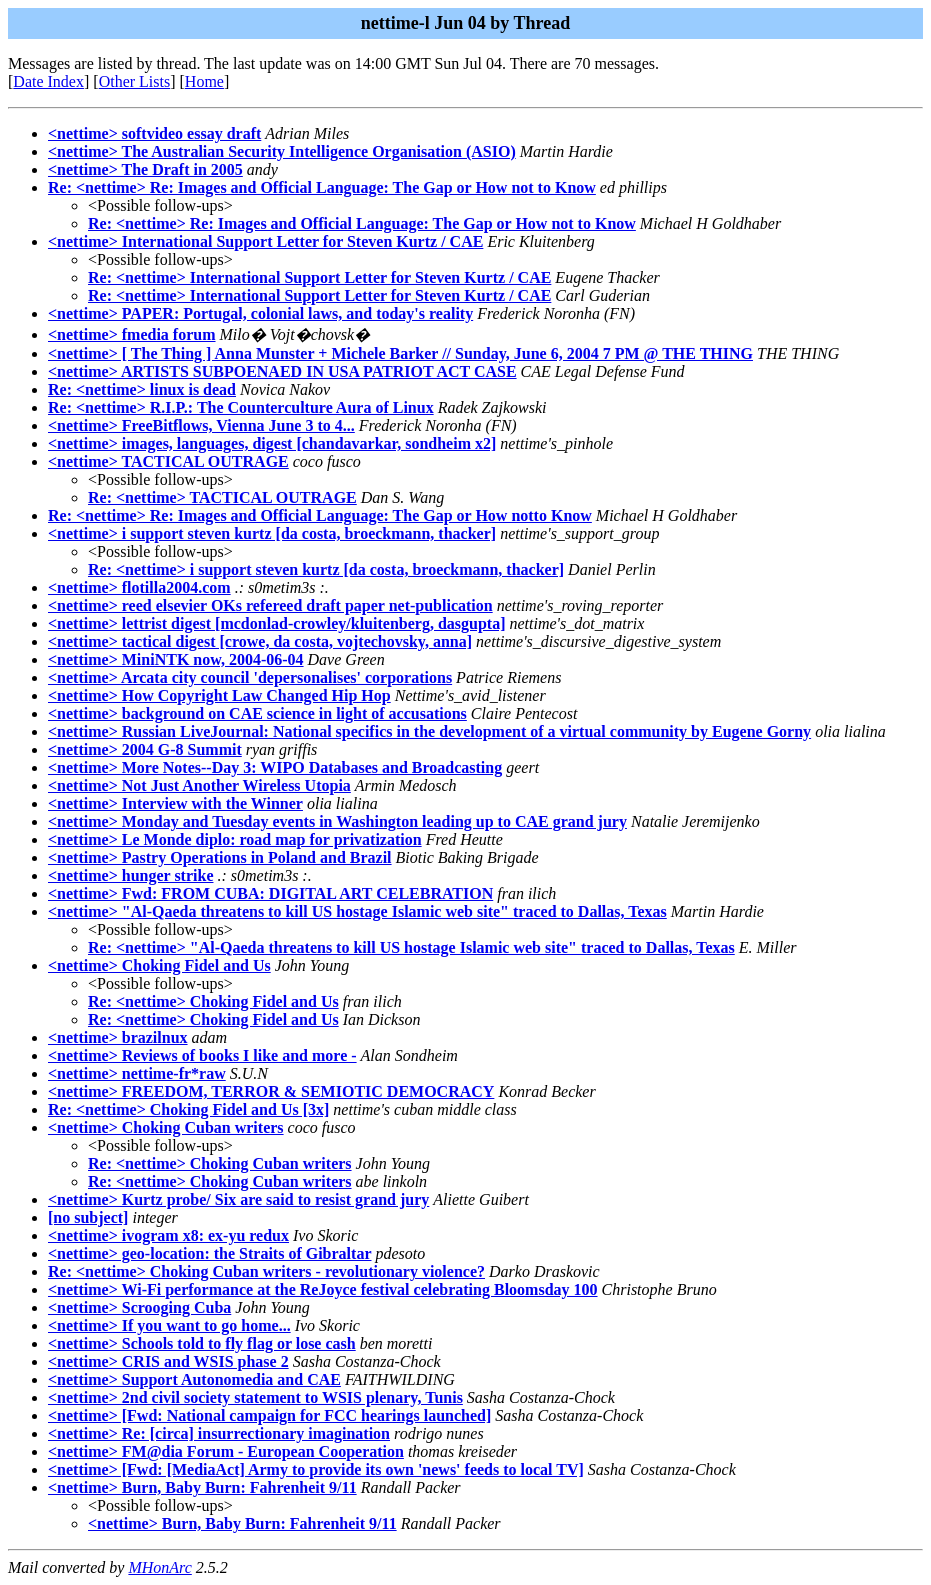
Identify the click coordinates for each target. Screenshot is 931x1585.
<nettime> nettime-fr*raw (137, 1073)
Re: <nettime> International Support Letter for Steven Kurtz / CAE (319, 277)
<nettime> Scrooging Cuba (139, 1307)
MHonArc (159, 1567)
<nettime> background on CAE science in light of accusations (257, 713)
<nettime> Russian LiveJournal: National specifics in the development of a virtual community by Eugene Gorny (429, 731)
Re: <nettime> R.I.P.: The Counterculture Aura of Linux (241, 407)
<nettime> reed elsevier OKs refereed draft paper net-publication (270, 605)
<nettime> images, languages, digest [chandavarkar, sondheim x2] (272, 443)
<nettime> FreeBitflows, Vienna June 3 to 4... (201, 425)
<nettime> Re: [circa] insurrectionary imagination (219, 1433)
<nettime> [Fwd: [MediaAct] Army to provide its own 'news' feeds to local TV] (316, 1469)
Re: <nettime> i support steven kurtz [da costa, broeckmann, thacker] (326, 569)
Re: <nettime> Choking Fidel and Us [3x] (188, 1109)
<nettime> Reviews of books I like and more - (202, 1055)
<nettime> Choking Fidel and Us (159, 965)
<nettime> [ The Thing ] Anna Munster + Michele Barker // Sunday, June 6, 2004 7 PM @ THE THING (400, 353)
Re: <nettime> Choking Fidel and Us (213, 1001)
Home (204, 81)
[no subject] (88, 1217)
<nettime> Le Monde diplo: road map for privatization (235, 839)
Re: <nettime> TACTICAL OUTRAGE (222, 497)
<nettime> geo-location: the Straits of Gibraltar (210, 1253)
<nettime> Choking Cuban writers (166, 1127)
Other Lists (135, 81)
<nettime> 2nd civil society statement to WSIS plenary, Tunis (255, 1397)
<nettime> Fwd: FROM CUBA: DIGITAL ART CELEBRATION (270, 893)
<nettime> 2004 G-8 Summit (145, 749)
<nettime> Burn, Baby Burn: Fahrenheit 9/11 (202, 1487)
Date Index (48, 81)
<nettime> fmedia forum (132, 334)
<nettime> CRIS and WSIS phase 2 (168, 1361)
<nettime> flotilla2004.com (139, 587)
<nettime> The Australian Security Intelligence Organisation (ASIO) (282, 151)
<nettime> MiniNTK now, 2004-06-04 (176, 659)
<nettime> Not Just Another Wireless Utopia (199, 785)
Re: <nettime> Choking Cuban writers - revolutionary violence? (266, 1271)
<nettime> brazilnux (118, 1037)
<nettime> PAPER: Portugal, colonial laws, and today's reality (260, 313)
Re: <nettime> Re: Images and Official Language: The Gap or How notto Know (320, 515)
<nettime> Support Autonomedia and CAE (194, 1379)
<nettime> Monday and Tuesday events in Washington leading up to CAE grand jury (337, 821)
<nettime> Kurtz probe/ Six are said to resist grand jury (238, 1199)
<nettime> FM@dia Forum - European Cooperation (226, 1451)
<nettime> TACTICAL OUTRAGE (168, 461)
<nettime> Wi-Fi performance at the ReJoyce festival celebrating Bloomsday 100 (323, 1289)
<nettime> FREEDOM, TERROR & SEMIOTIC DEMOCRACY (271, 1091)
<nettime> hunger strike (130, 875)
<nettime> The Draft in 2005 (145, 169)
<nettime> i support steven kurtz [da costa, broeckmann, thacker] (272, 533)
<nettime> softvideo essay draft (154, 133)
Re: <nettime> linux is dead (142, 389)
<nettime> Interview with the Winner (175, 803)
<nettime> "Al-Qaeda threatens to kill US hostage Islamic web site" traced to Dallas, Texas (357, 911)
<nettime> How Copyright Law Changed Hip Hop (219, 695)
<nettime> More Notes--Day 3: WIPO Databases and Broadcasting (275, 767)
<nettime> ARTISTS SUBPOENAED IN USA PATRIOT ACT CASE (282, 371)
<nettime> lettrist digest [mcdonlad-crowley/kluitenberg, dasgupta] (276, 623)
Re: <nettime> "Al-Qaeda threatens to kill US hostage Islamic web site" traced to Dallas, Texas (411, 947)
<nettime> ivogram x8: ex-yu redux (168, 1235)
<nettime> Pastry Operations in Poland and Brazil (220, 857)
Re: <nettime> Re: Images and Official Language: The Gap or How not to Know (322, 187)
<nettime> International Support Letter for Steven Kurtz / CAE (265, 241)
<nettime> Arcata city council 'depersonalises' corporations (250, 677)
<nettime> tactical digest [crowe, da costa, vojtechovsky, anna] (260, 641)
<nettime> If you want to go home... (169, 1325)
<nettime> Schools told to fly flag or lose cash (202, 1343)
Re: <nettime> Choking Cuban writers (220, 1163)
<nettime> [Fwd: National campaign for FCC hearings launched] (269, 1415)
